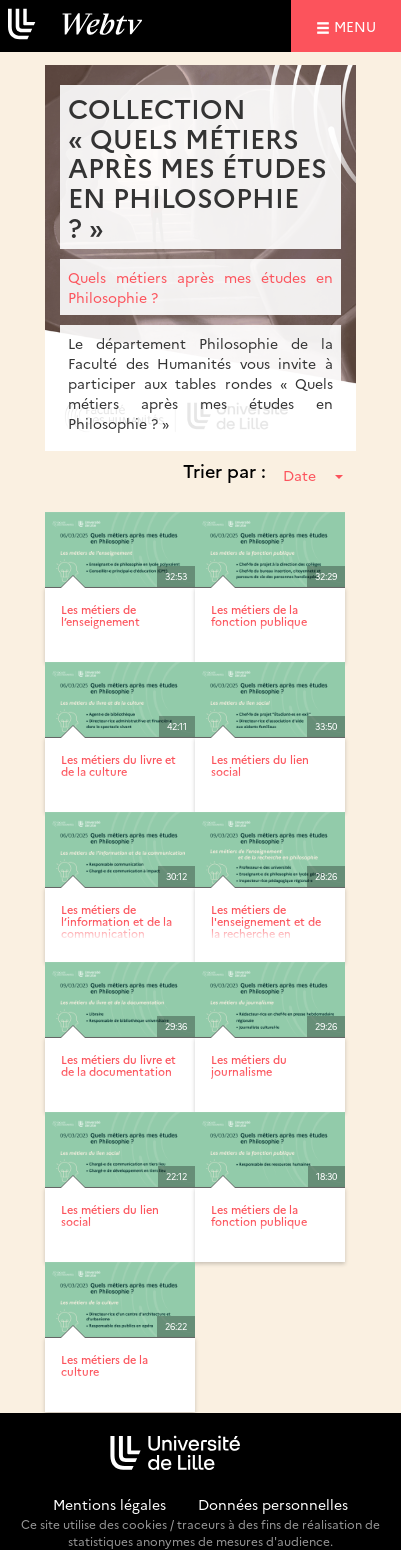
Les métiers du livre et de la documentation (118, 1065)
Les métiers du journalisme (249, 1065)
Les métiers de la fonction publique (259, 615)
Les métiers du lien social (260, 765)
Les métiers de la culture (104, 1365)
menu (358, 25)
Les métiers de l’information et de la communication (116, 921)
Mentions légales (109, 1504)
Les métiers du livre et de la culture (118, 765)
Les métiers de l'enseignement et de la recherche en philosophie (266, 927)
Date (313, 475)
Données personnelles (273, 1504)
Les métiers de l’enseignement (100, 615)
